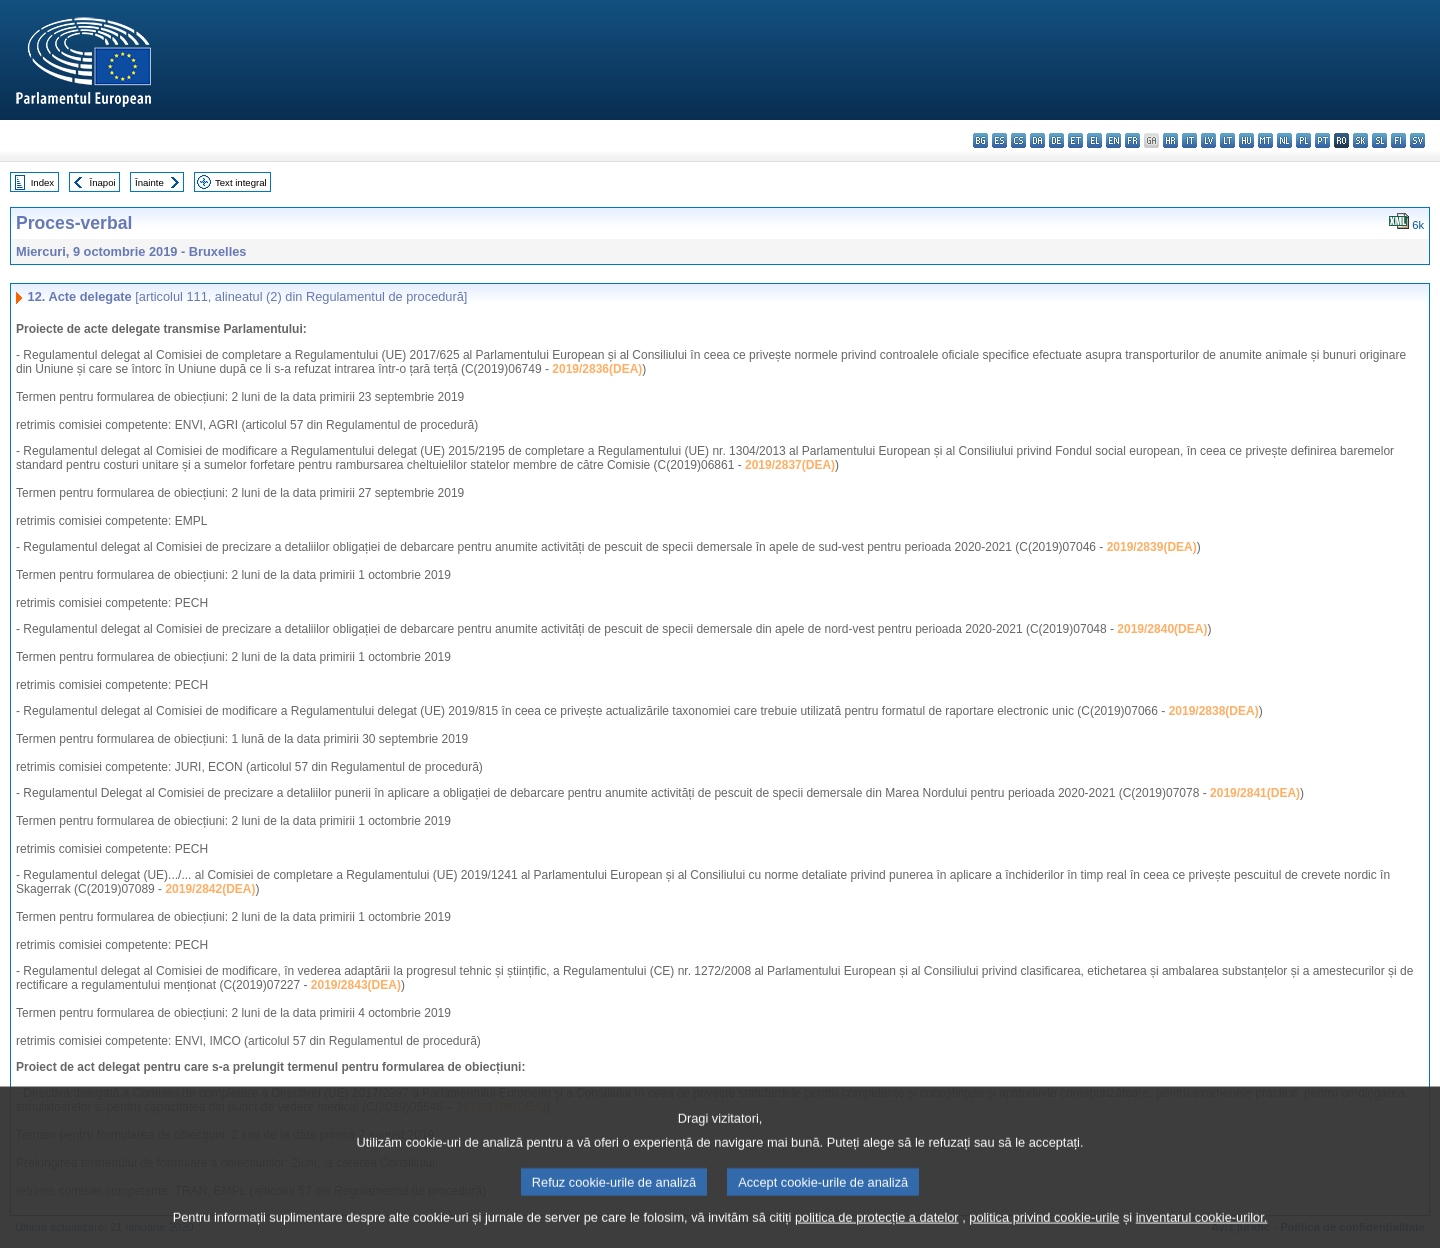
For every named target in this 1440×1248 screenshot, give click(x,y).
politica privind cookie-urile (1044, 1235)
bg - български (980, 140)
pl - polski (1303, 140)
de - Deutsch (1056, 140)
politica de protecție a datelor (877, 1235)
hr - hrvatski (1170, 140)
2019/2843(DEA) (356, 985)
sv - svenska (1417, 140)
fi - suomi (1398, 140)
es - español (999, 140)
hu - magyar (1246, 140)
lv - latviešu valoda (1208, 140)
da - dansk (1037, 140)
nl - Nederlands (1284, 140)
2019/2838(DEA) (1214, 711)
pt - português (1322, 140)
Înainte (149, 182)
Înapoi (103, 182)
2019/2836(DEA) (597, 369)
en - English (1113, 140)
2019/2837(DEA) (790, 465)
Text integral (241, 182)
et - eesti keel (1075, 140)
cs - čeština (1018, 140)
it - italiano (1189, 140)
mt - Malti (1265, 140)
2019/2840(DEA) (1162, 629)
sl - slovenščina (1379, 140)
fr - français (1132, 140)
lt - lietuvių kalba (1227, 140)
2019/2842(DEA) (210, 889)
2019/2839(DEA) (1152, 547)
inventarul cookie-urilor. (1202, 1235)
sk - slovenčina (1360, 140)
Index (42, 182)
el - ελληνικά (1094, 140)
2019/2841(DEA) (1255, 793)
